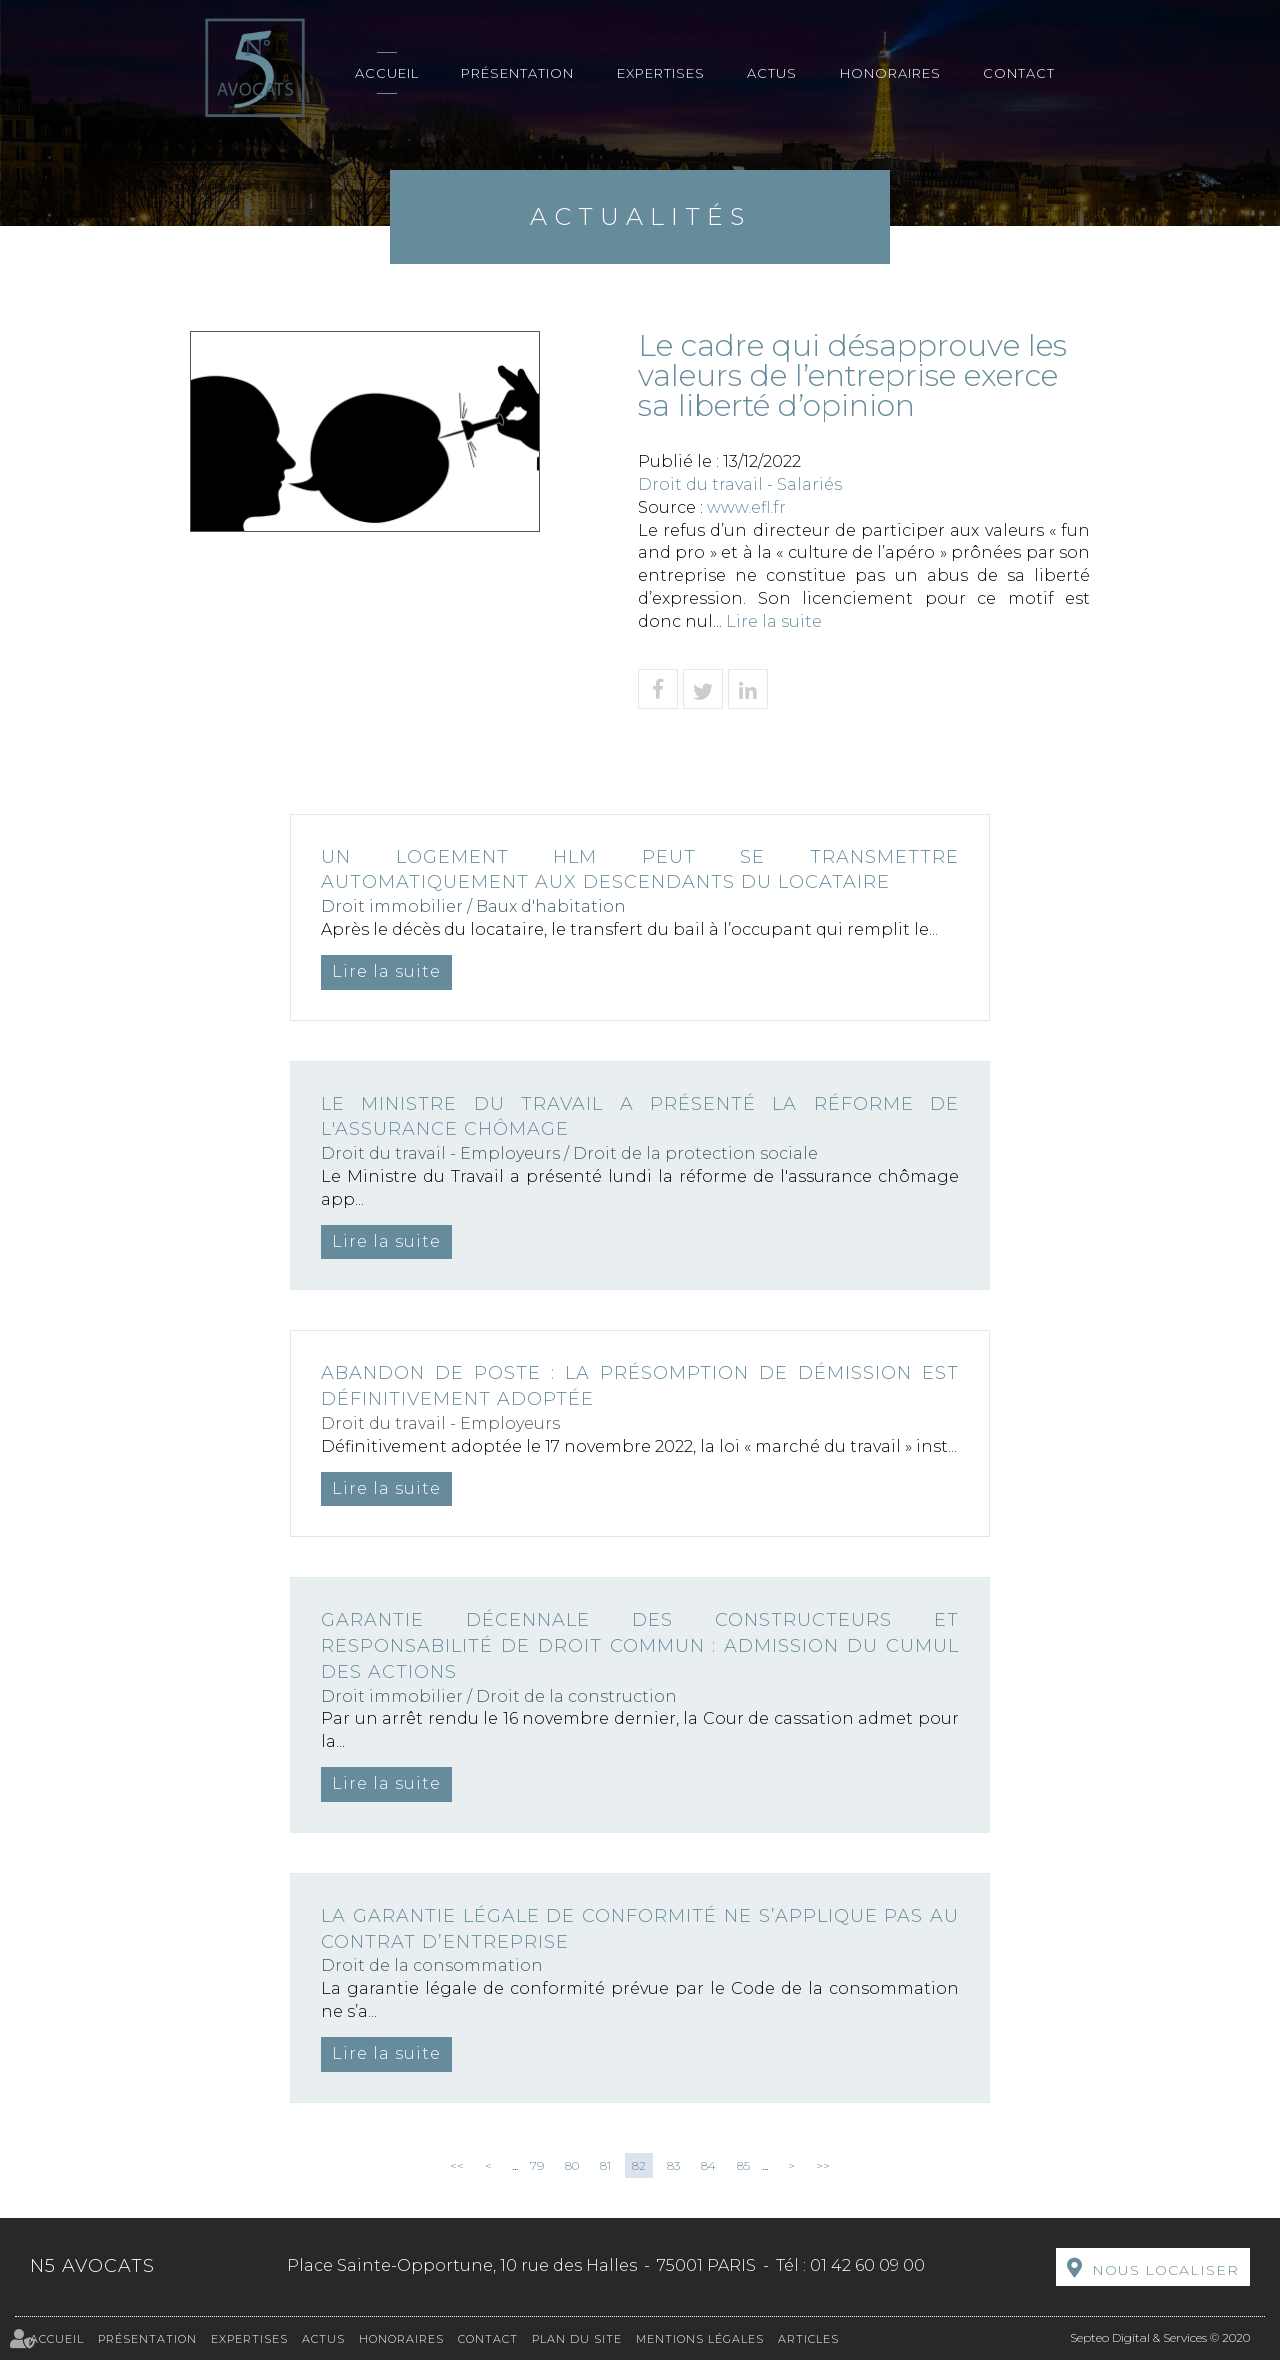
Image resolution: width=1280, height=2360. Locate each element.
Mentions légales (700, 2339)
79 (537, 2165)
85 (743, 2165)
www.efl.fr (746, 507)
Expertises (661, 73)
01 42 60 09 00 (867, 2265)
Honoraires (890, 73)
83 (673, 2165)
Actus (772, 73)
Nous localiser (1165, 2270)
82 (639, 2165)
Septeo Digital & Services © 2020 (1160, 2337)
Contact (1019, 73)
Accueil (387, 73)
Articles (808, 2339)
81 (605, 2165)
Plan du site (577, 2339)
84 (708, 2165)
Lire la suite (774, 621)
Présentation (517, 73)
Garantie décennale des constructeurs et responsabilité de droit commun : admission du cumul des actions (640, 1645)
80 (572, 2165)
